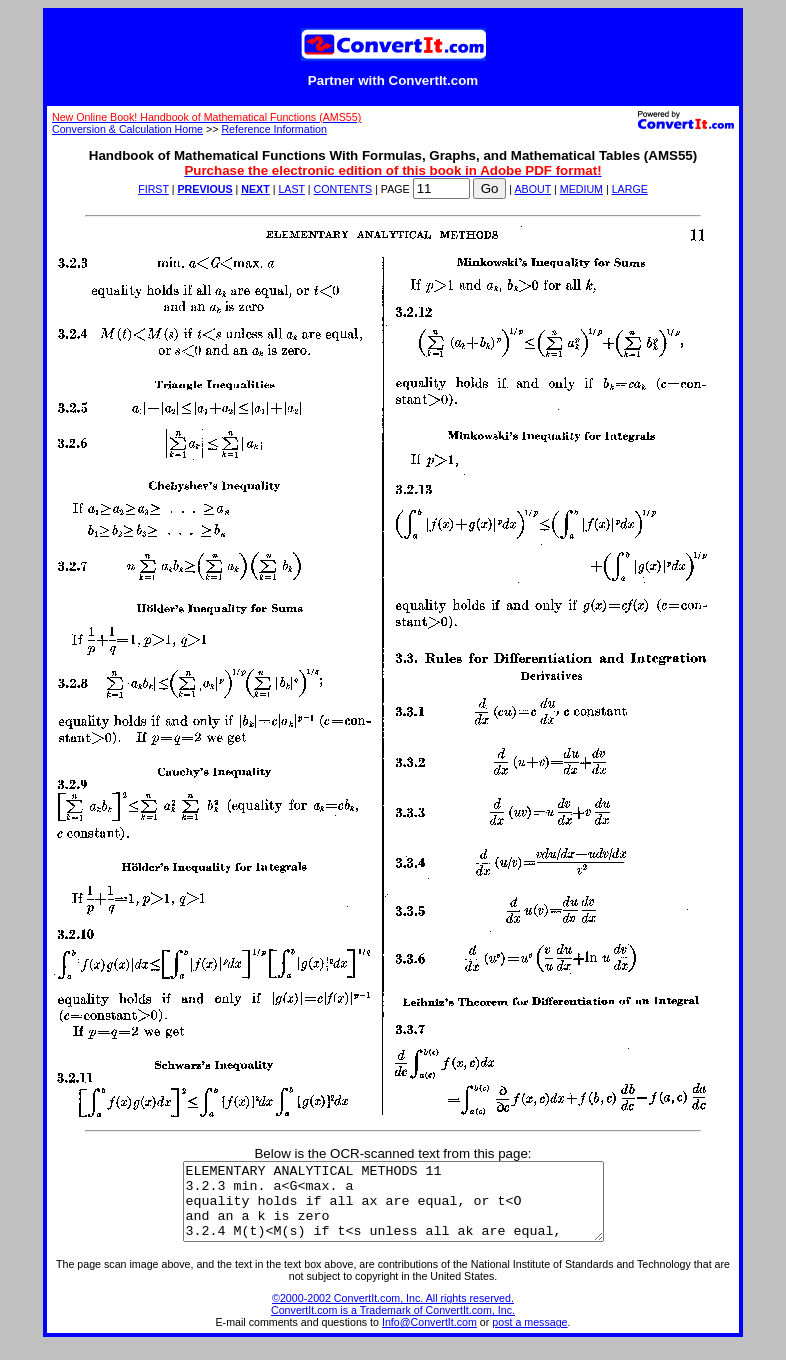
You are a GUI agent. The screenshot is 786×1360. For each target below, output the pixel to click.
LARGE (630, 189)
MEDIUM (581, 189)
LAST (291, 189)
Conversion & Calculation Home (127, 129)
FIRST (153, 189)
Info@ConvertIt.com (429, 1337)
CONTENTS (343, 189)
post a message (529, 1337)
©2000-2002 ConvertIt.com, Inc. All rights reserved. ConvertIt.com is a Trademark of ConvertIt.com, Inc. (393, 1319)
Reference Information (273, 129)
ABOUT (533, 189)
